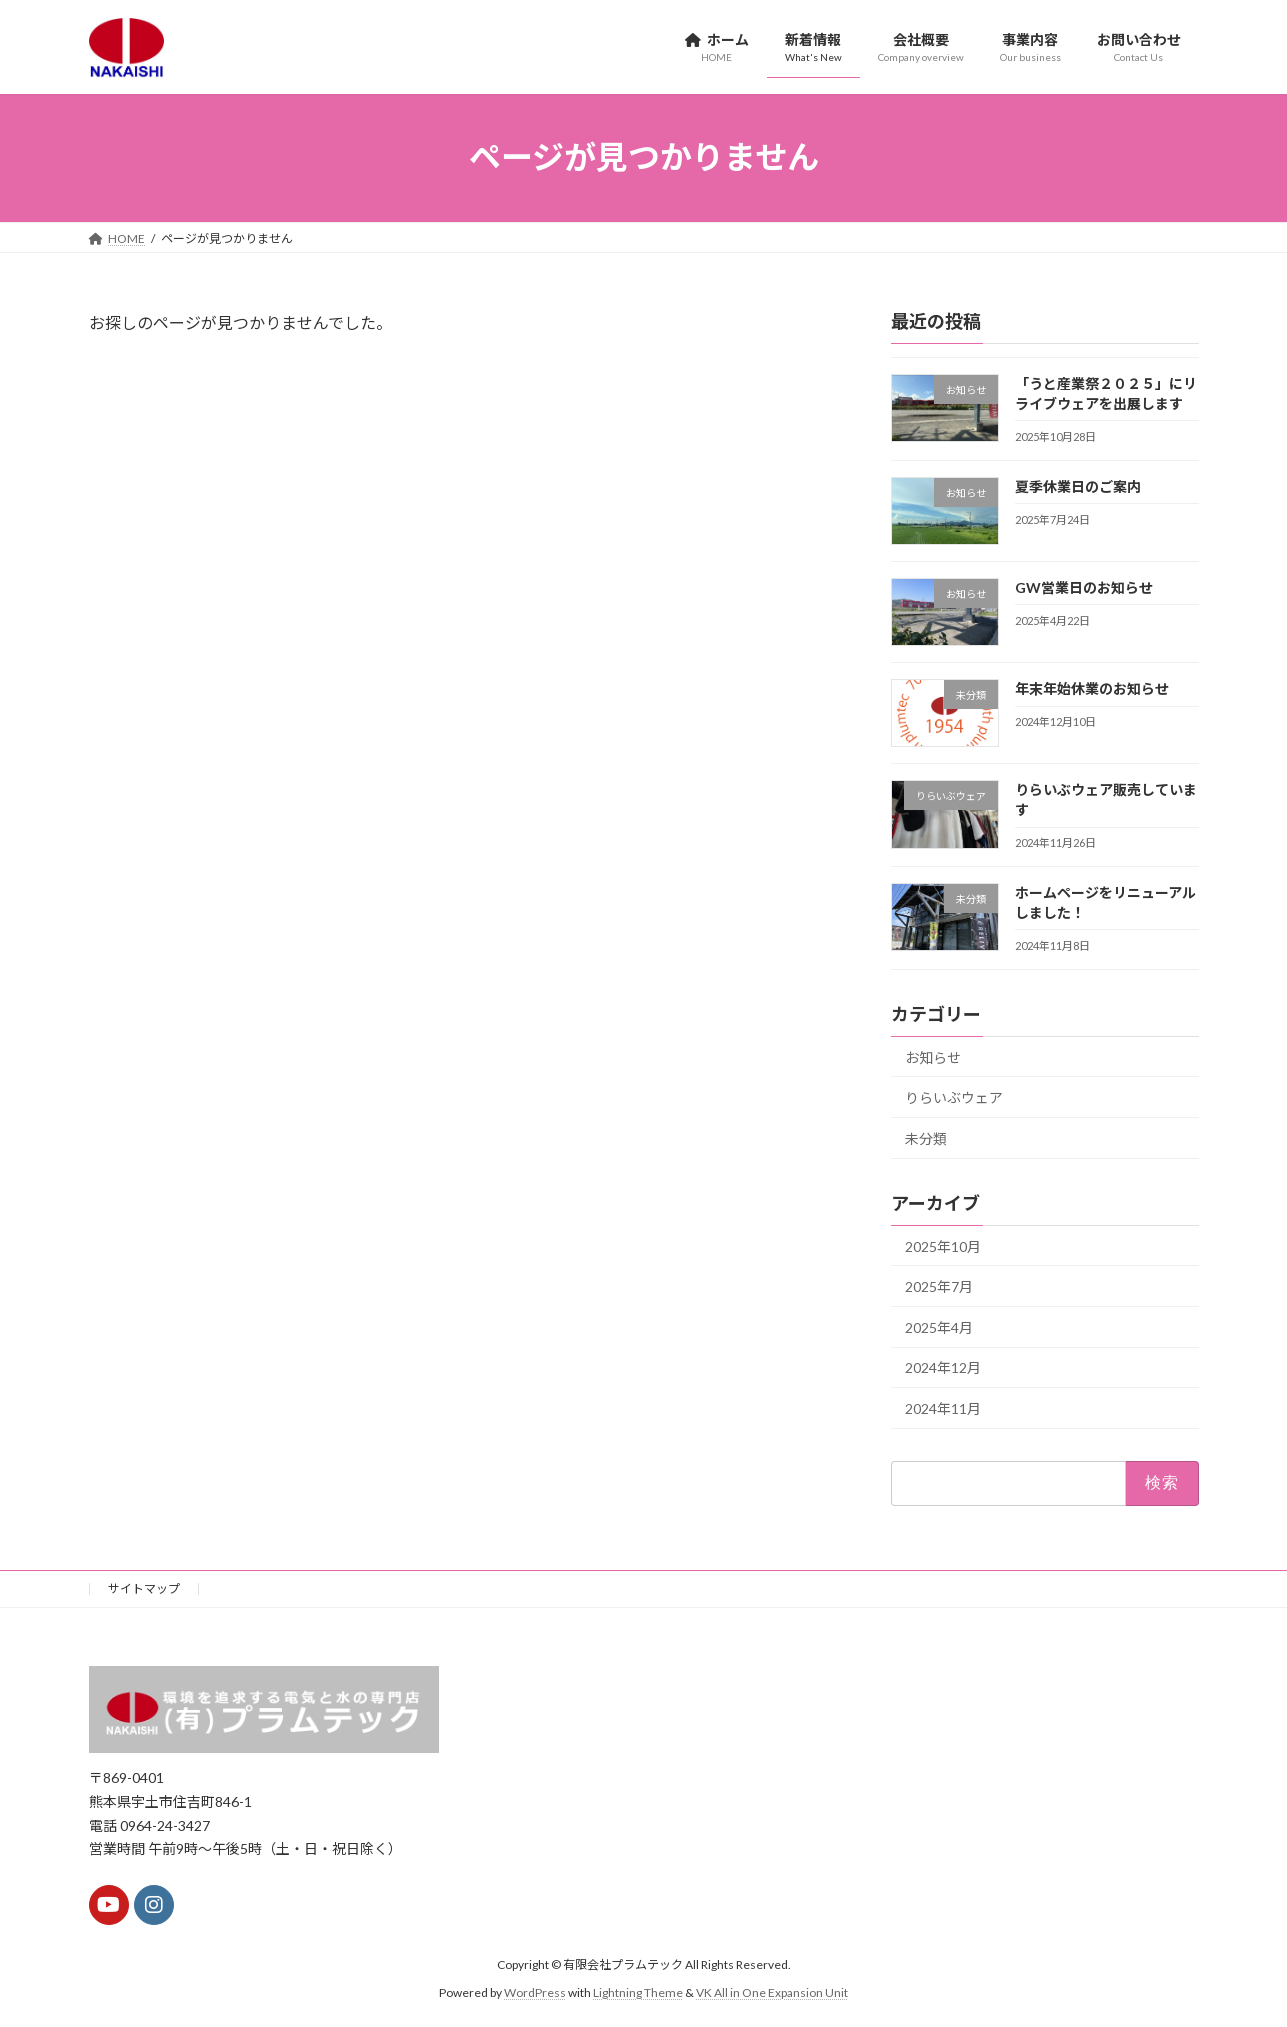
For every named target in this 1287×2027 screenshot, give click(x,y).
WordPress (535, 1992)
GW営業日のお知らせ (1083, 586)
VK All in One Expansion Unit (772, 1992)
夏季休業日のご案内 (1077, 485)
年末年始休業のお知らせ (1091, 688)
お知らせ (933, 1056)
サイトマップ (144, 1588)
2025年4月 (939, 1326)
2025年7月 (939, 1286)
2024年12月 (943, 1367)
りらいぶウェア (954, 1097)
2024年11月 (943, 1408)
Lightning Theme (638, 1992)
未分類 (926, 1137)
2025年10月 (943, 1245)
